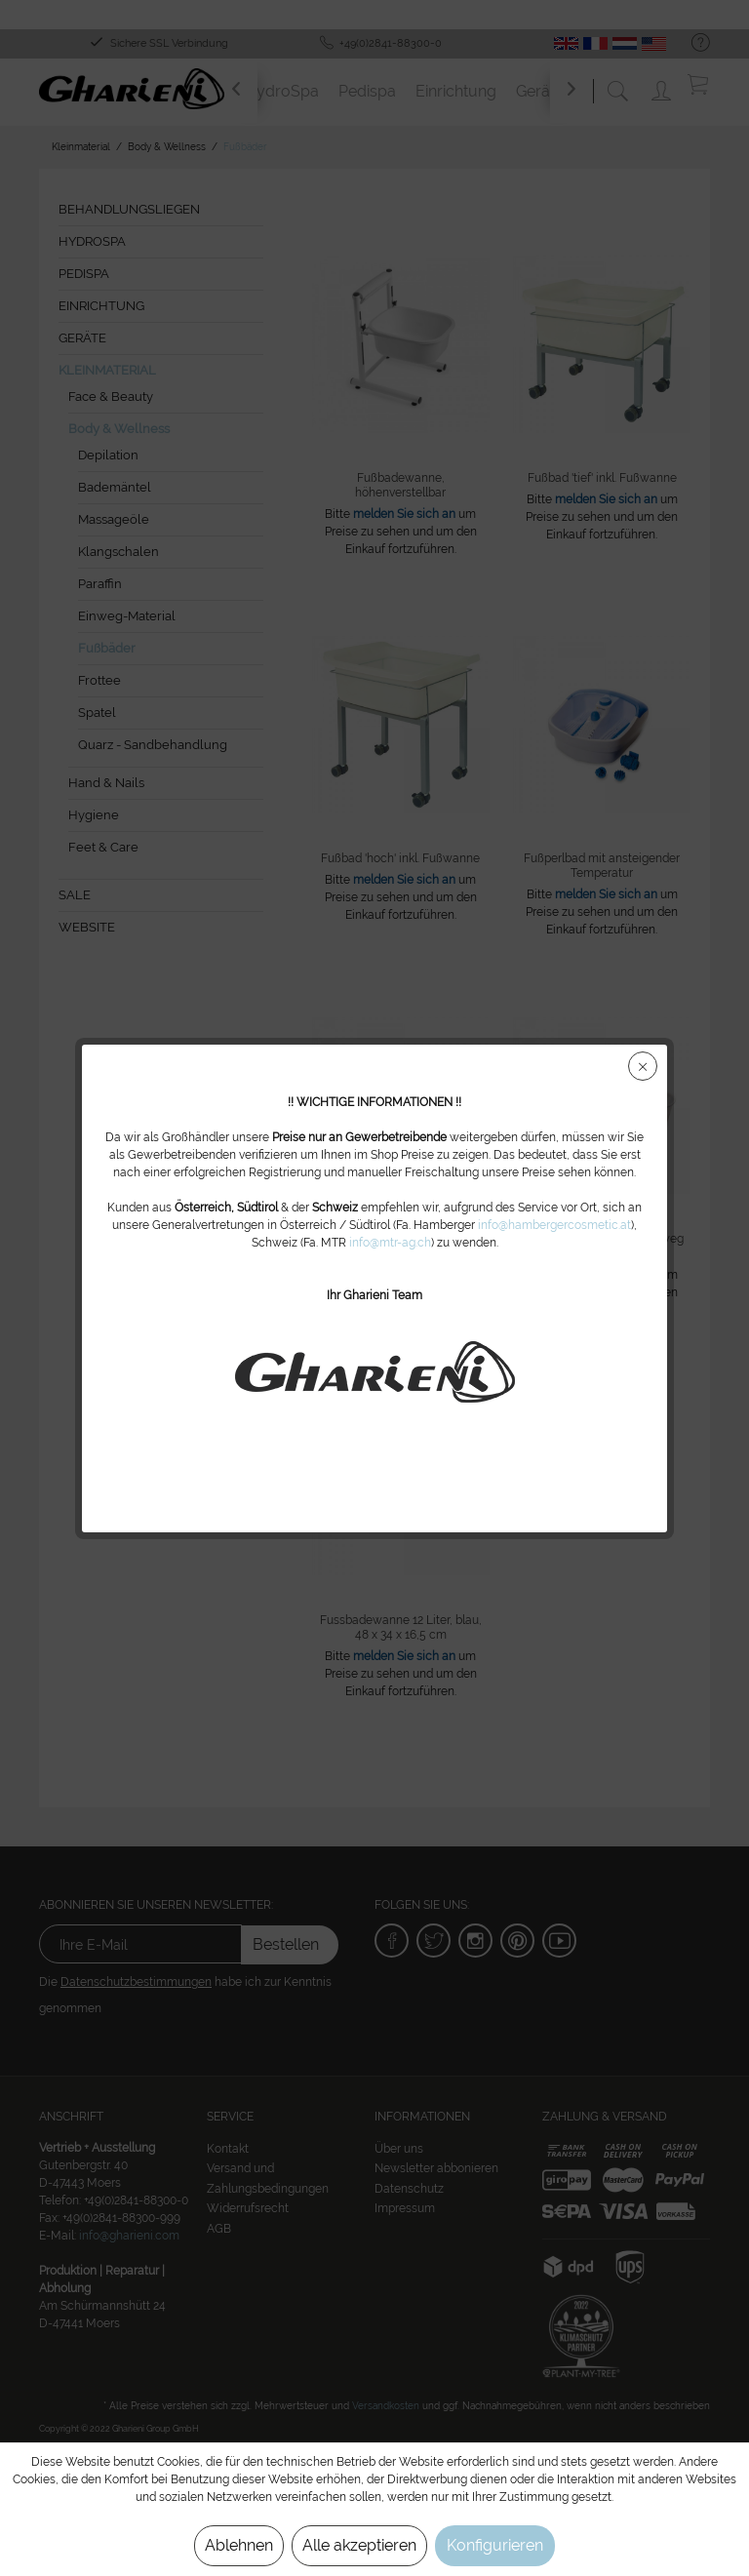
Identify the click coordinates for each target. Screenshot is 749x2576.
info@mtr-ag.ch (390, 1242)
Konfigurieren (495, 2545)
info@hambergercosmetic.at (554, 1225)
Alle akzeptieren (359, 2545)
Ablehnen (239, 2545)
